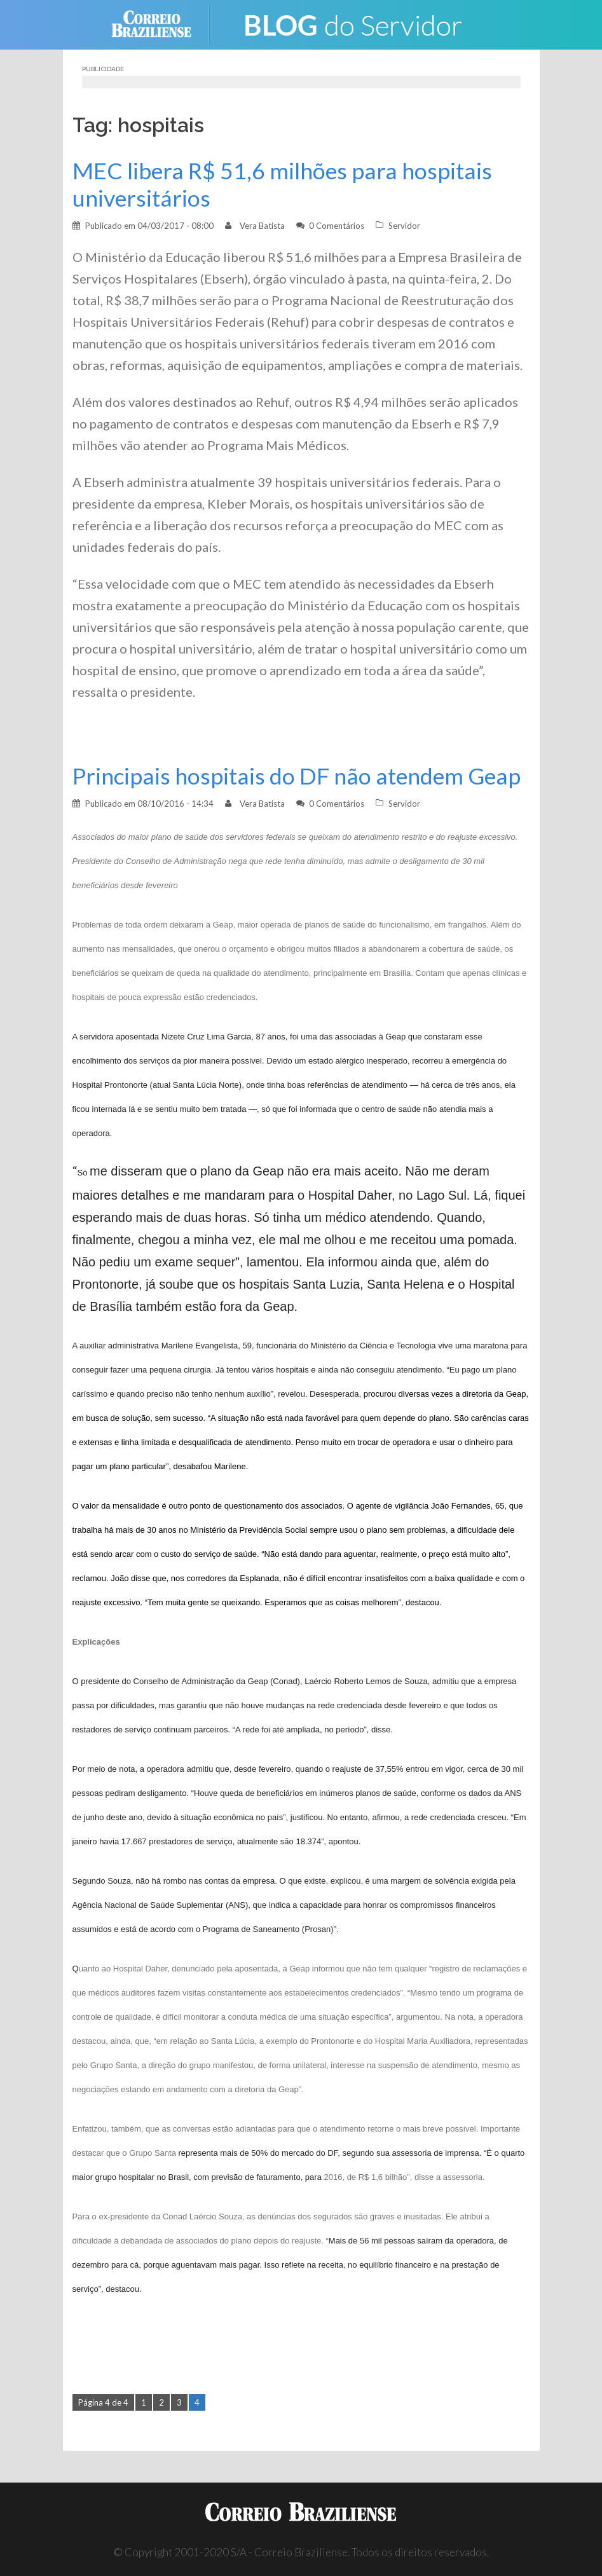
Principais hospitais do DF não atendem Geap (296, 776)
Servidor (404, 226)
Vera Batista (262, 226)
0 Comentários (336, 226)
